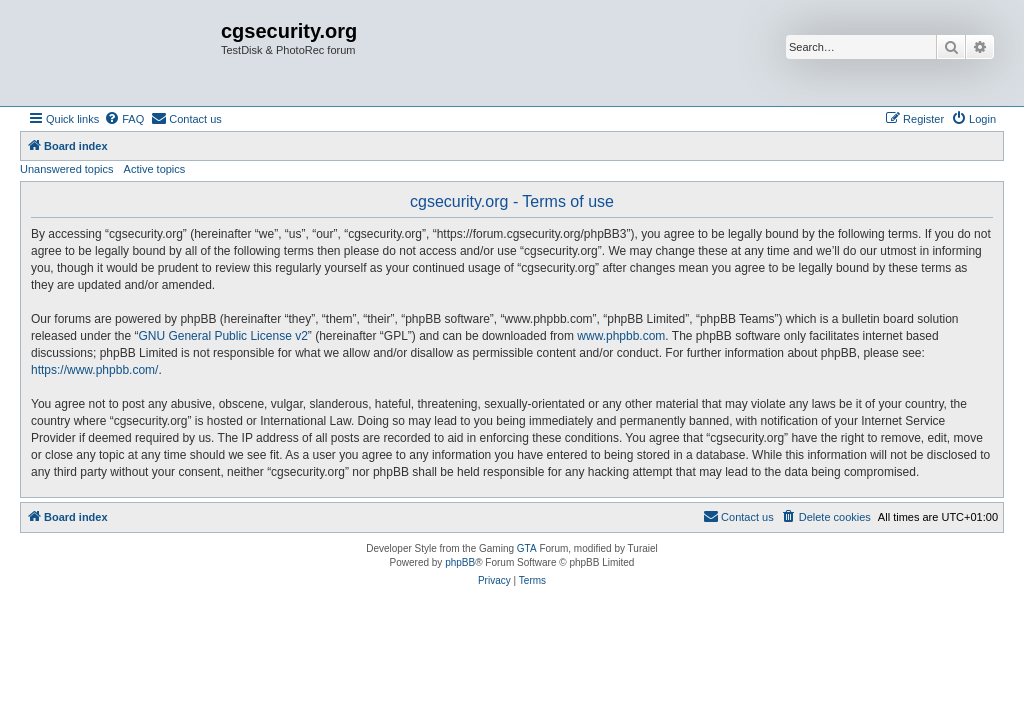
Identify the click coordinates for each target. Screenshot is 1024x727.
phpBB (460, 562)
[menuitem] (124, 119)
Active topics (155, 169)
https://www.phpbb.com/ (94, 370)
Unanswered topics (67, 169)
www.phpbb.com (621, 336)
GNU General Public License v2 (222, 336)
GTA (527, 548)
